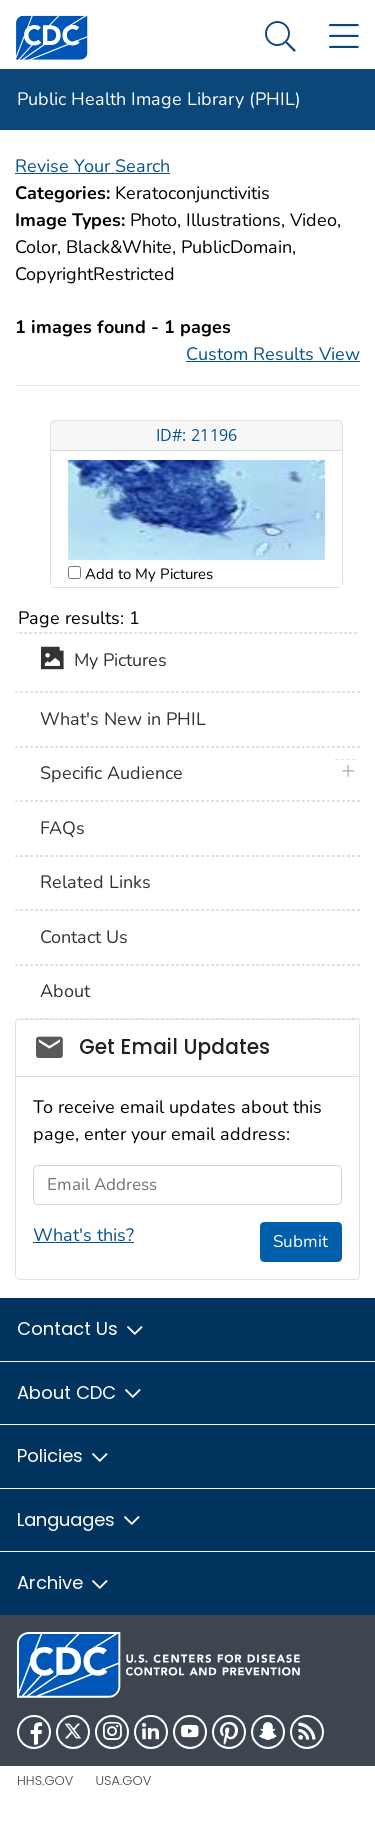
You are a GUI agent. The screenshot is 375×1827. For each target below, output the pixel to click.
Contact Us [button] (81, 1328)
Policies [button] (64, 1455)
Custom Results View (273, 354)
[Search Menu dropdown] (280, 37)
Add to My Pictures (147, 574)
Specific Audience (111, 773)
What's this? (83, 1235)
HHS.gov (45, 1780)
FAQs (62, 828)
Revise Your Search (92, 166)
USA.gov (123, 1780)
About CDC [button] (80, 1392)
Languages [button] (80, 1519)
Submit (300, 1241)
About (65, 991)
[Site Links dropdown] (343, 37)
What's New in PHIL (123, 719)
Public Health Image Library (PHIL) (159, 99)
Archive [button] (64, 1582)
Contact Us (84, 937)
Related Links (95, 882)
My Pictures (103, 662)
